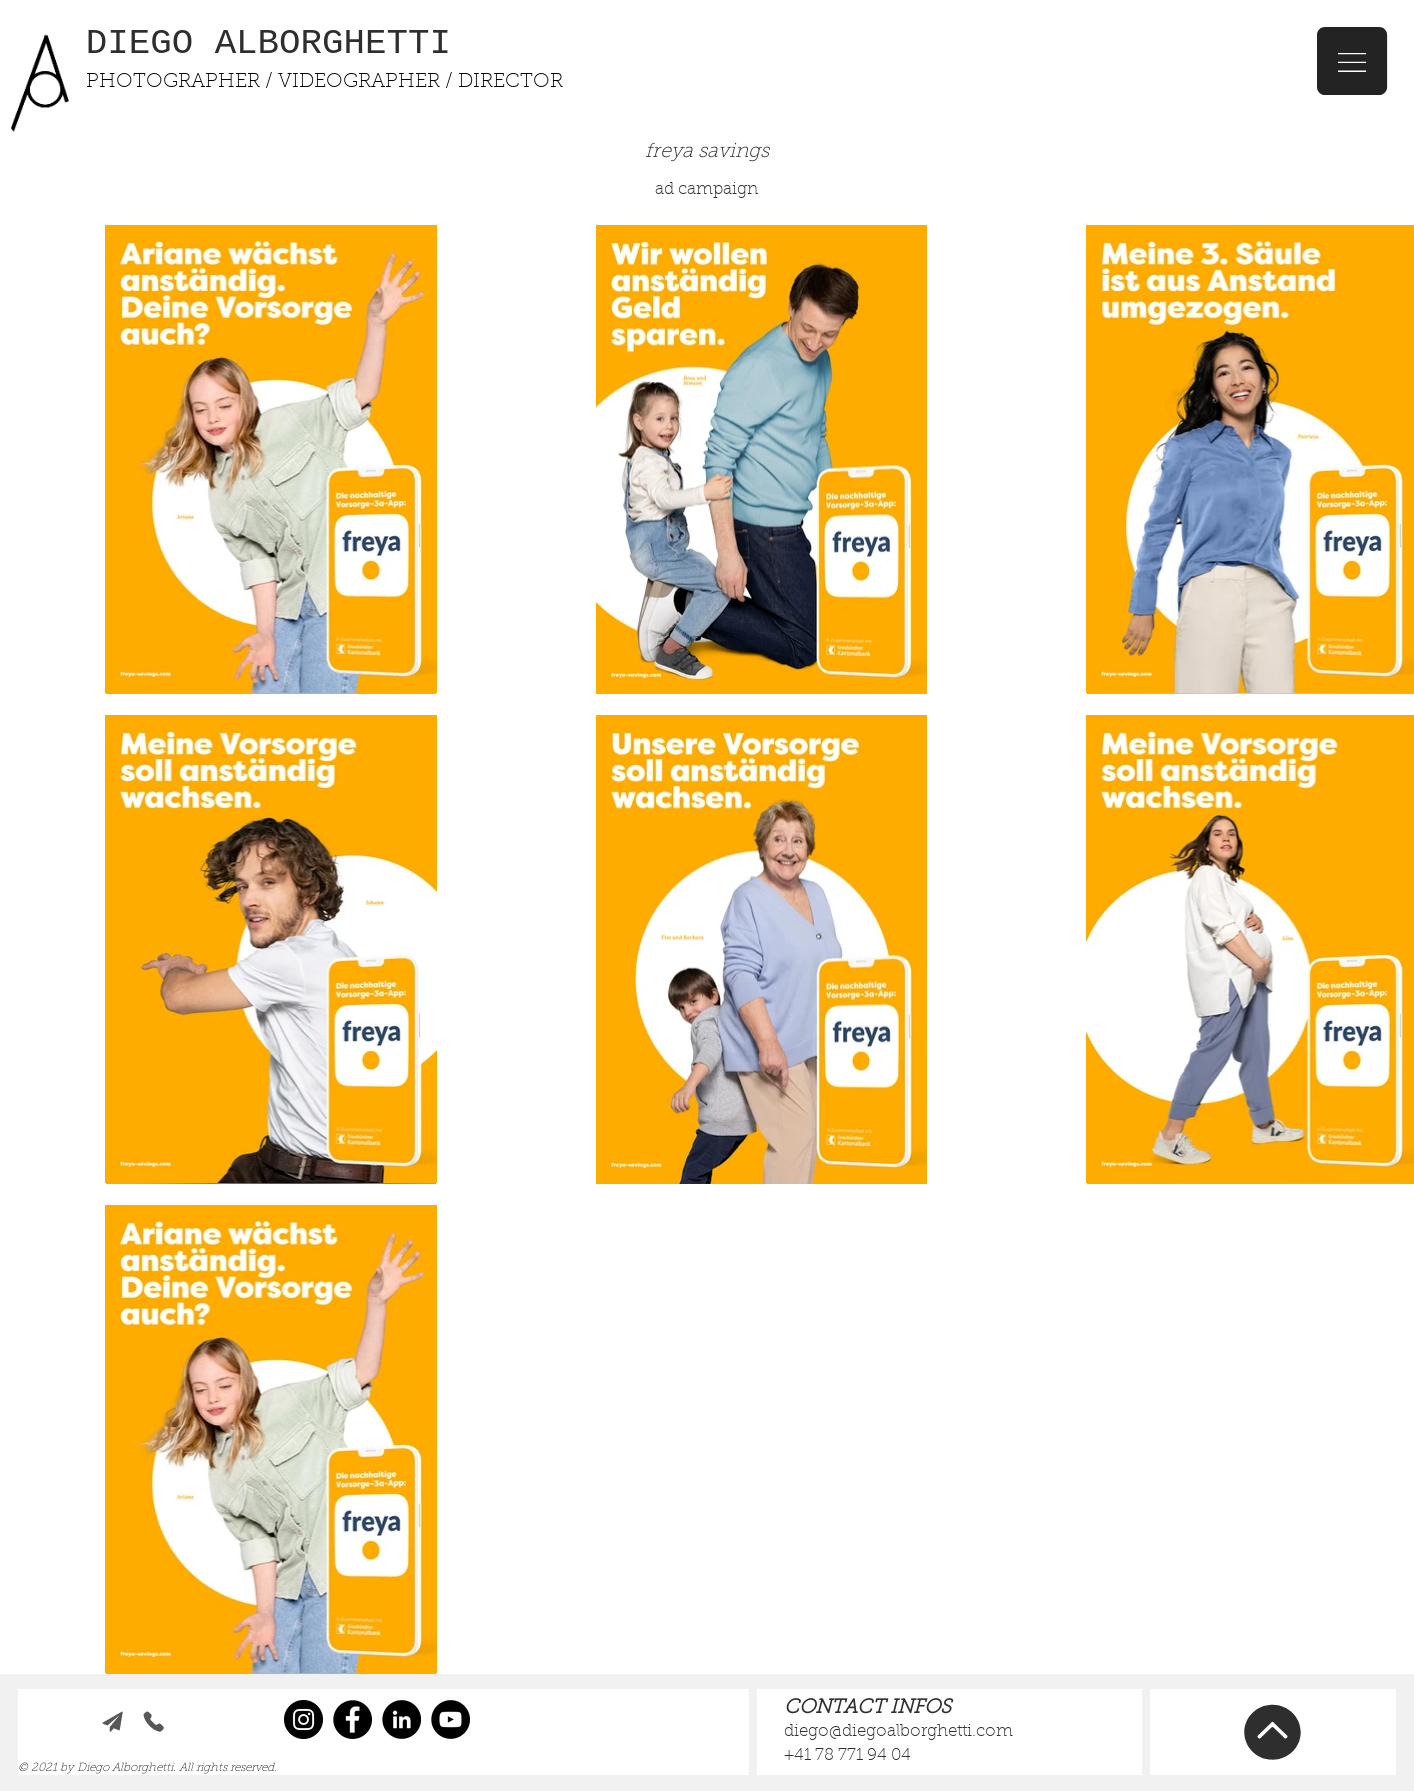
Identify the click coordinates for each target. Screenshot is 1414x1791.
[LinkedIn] (401, 1719)
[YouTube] (450, 1719)
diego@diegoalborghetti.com (898, 1731)
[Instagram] (303, 1719)
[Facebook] (352, 1719)
